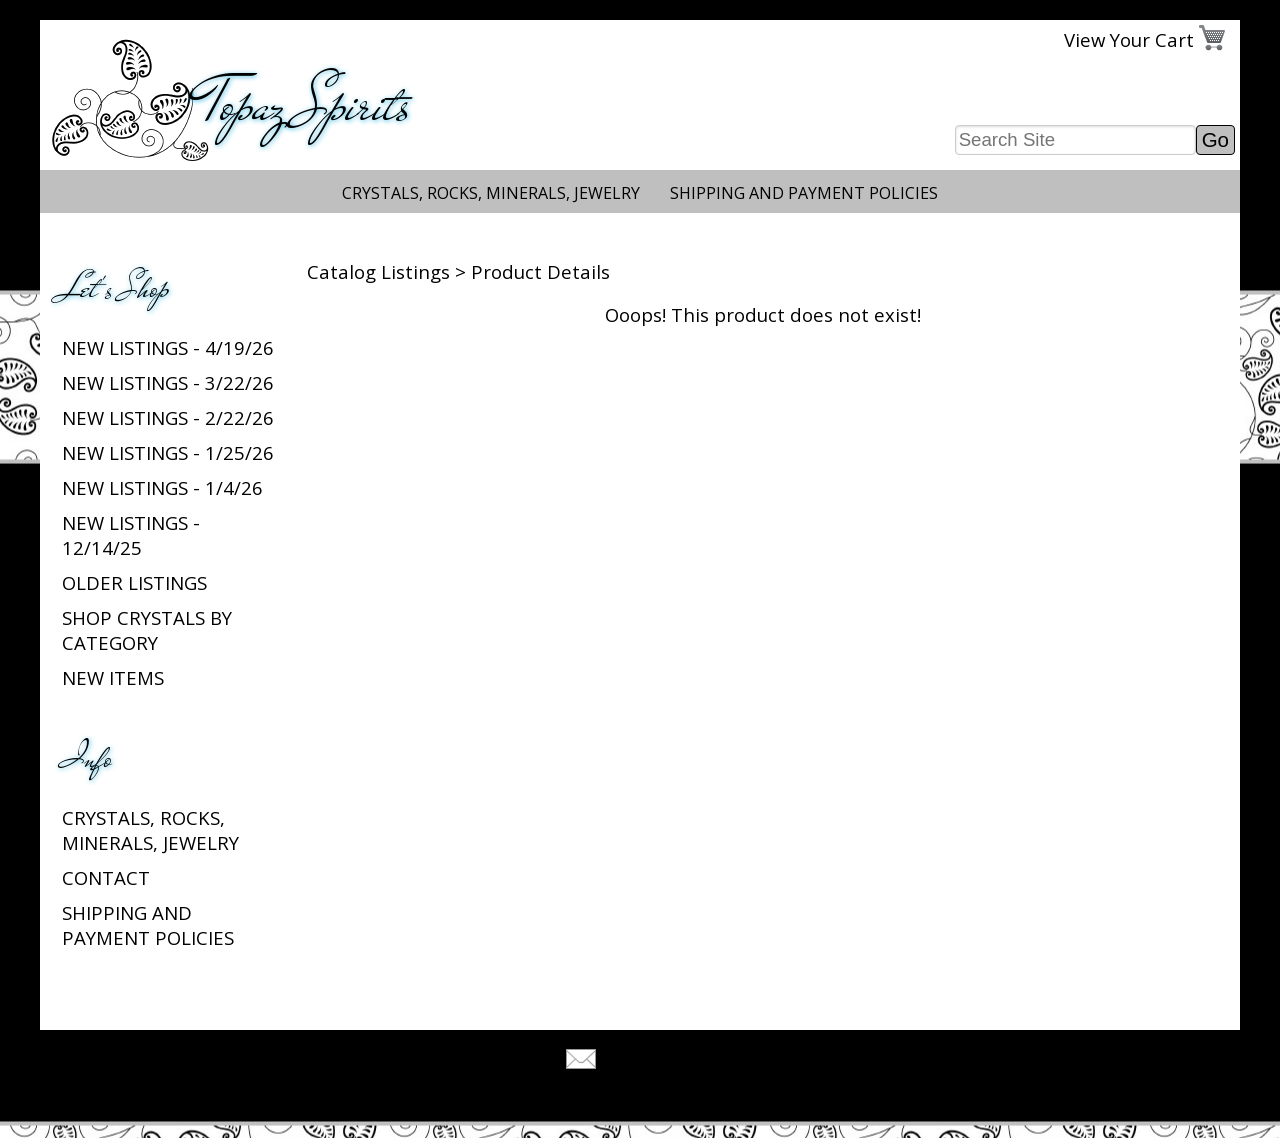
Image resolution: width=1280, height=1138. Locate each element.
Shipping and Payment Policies (804, 193)
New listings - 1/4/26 (162, 487)
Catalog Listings (378, 271)
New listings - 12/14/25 (131, 535)
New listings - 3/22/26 (168, 382)
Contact (106, 877)
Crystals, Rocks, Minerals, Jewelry (491, 193)
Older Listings (134, 582)
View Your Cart (1129, 39)
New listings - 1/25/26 (168, 452)
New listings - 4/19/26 (168, 347)
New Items (113, 677)
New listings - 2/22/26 (168, 417)
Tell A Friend (657, 1061)
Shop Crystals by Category (147, 630)
